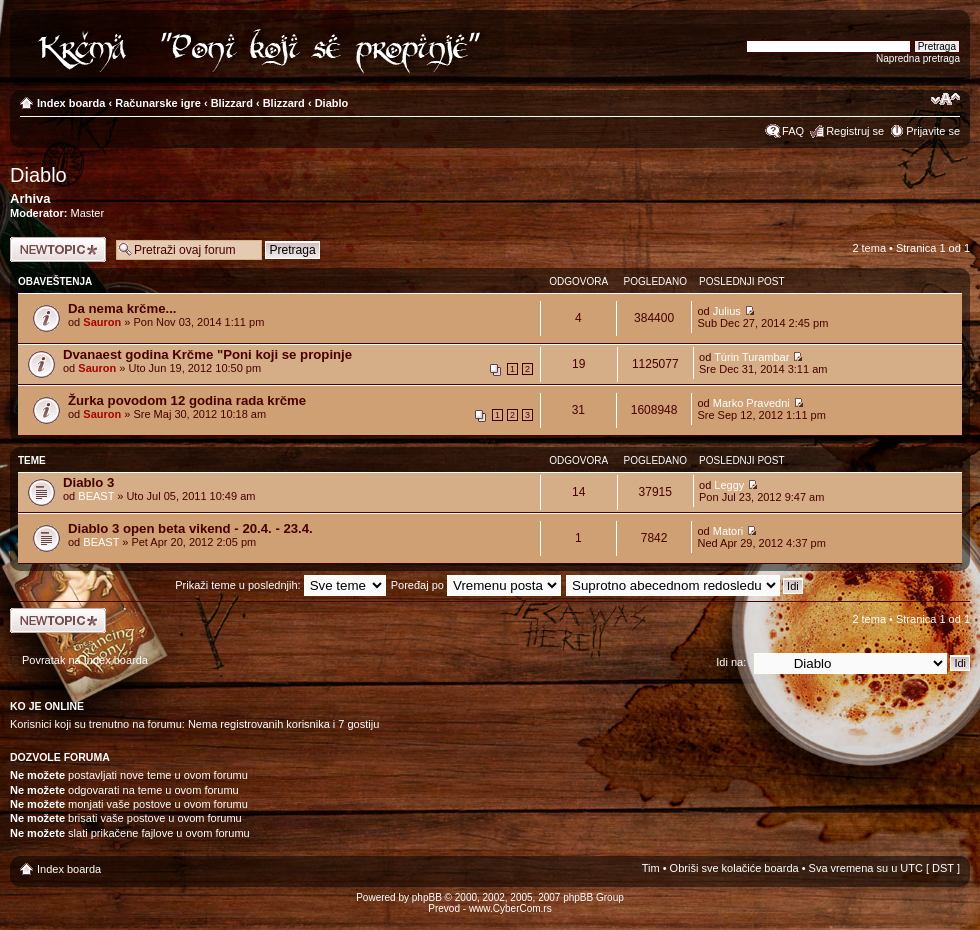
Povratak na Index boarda (85, 660)
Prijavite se (933, 131)
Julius (727, 311)
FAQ (793, 131)
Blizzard (232, 103)
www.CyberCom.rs (510, 908)
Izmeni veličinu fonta (945, 99)
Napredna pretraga (918, 58)
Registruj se (855, 131)
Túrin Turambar (751, 357)
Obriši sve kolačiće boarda (734, 868)
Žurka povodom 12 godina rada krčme (187, 400)
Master (88, 213)
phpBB (427, 897)
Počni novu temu (58, 249)
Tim (651, 868)
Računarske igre (158, 103)
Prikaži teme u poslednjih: (280, 585)
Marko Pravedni (751, 403)
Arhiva (30, 198)
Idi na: (731, 662)
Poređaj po (476, 585)
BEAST (96, 496)
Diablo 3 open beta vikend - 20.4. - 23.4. (190, 528)
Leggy (729, 485)
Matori (728, 531)
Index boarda (71, 103)
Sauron (102, 322)
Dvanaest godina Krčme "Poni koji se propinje (207, 354)
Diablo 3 (88, 482)
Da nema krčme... (122, 308)
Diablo (332, 103)
